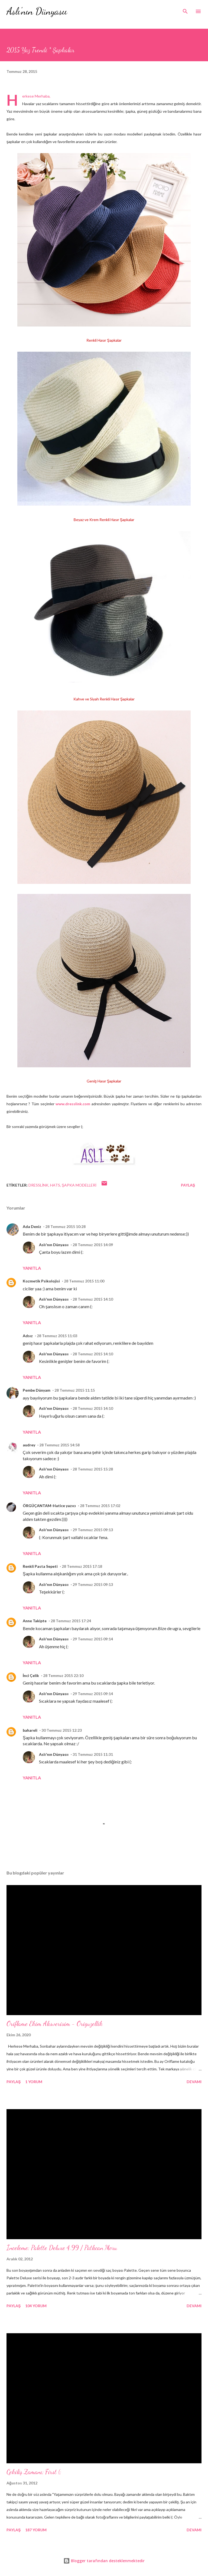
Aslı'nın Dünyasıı (36, 11)
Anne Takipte (35, 1620)
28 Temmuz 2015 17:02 (100, 1505)
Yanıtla (32, 1268)
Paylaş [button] (188, 1185)
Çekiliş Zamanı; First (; (33, 2472)
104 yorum (36, 2305)
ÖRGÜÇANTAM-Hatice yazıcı (49, 1505)
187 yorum (36, 2529)
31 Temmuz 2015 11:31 (93, 1754)
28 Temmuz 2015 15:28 (93, 1469)
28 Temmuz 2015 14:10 (93, 1299)
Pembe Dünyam (36, 1390)
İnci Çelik (31, 1675)
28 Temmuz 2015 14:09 (93, 1244)
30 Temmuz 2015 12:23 (61, 1730)
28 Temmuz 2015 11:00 (84, 1281)
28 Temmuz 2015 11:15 (74, 1390)
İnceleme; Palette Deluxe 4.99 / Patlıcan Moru (61, 2248)
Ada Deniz (32, 1226)
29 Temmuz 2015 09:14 (93, 1639)
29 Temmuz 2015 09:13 (93, 1529)
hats (55, 1185)
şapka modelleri (79, 1185)
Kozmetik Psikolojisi (41, 1281)
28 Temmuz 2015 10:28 (65, 1226)
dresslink (38, 1185)
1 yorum (33, 2081)
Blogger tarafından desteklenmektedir (104, 2560)
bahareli (30, 1730)
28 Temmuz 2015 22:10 (63, 1675)
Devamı (194, 2081)
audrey (29, 1445)
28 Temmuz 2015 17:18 (82, 1566)
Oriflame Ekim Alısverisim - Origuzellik (54, 2024)
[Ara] (185, 10)
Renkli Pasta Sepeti (40, 1566)
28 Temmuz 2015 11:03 (57, 1335)
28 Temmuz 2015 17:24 (71, 1620)
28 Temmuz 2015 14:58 (59, 1445)
